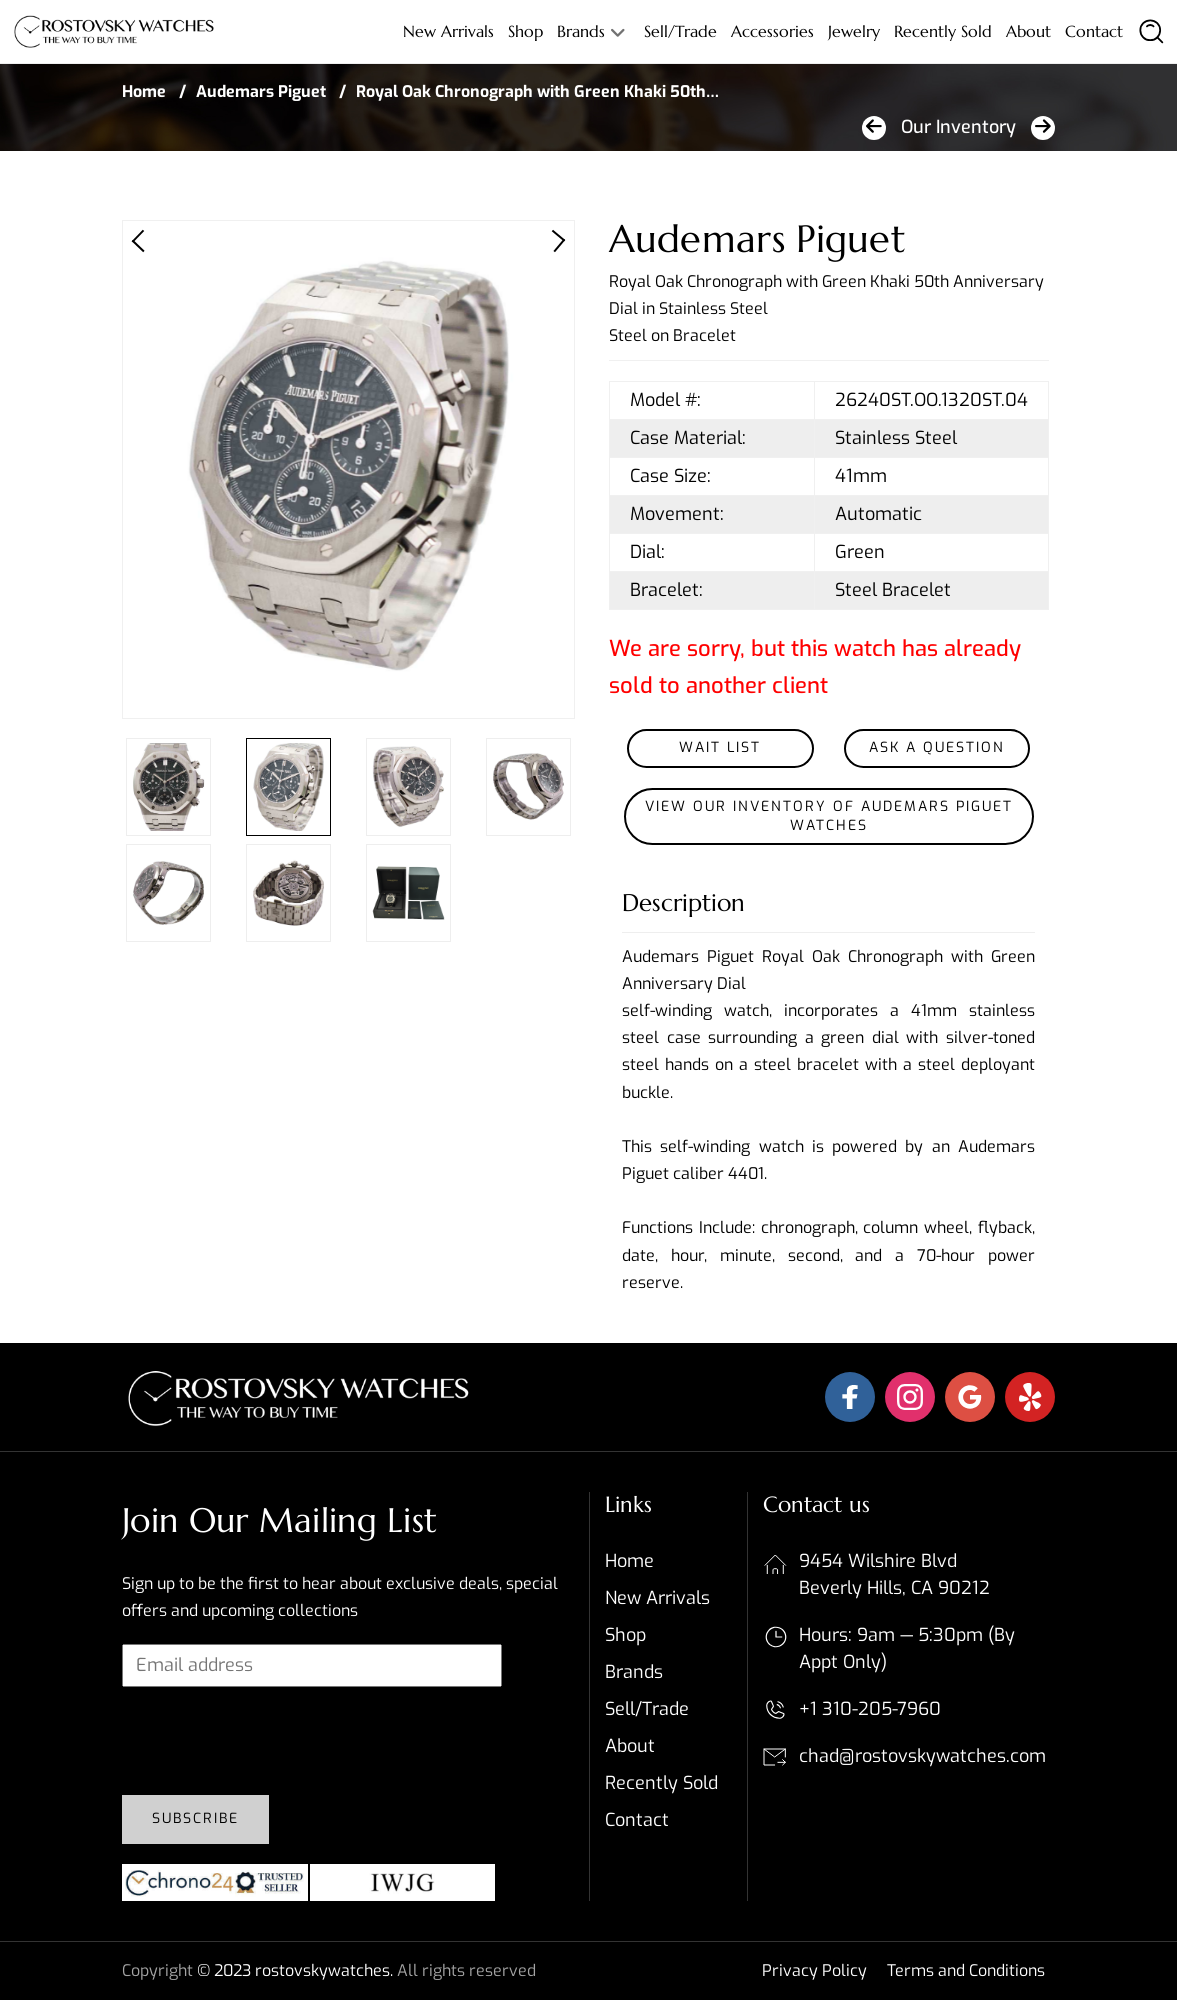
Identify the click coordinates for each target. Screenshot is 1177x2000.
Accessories (772, 31)
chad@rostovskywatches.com (922, 1756)
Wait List (720, 747)
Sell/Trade (680, 31)
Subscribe (195, 1818)
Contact (1094, 31)
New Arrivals (448, 31)
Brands (581, 31)
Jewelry (854, 31)
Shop (525, 31)
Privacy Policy (814, 1970)
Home (144, 91)
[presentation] (274, 1741)
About (1028, 31)
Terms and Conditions (966, 1970)
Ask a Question (937, 747)
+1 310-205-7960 (870, 1709)
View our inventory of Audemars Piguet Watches (829, 816)
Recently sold (943, 31)
